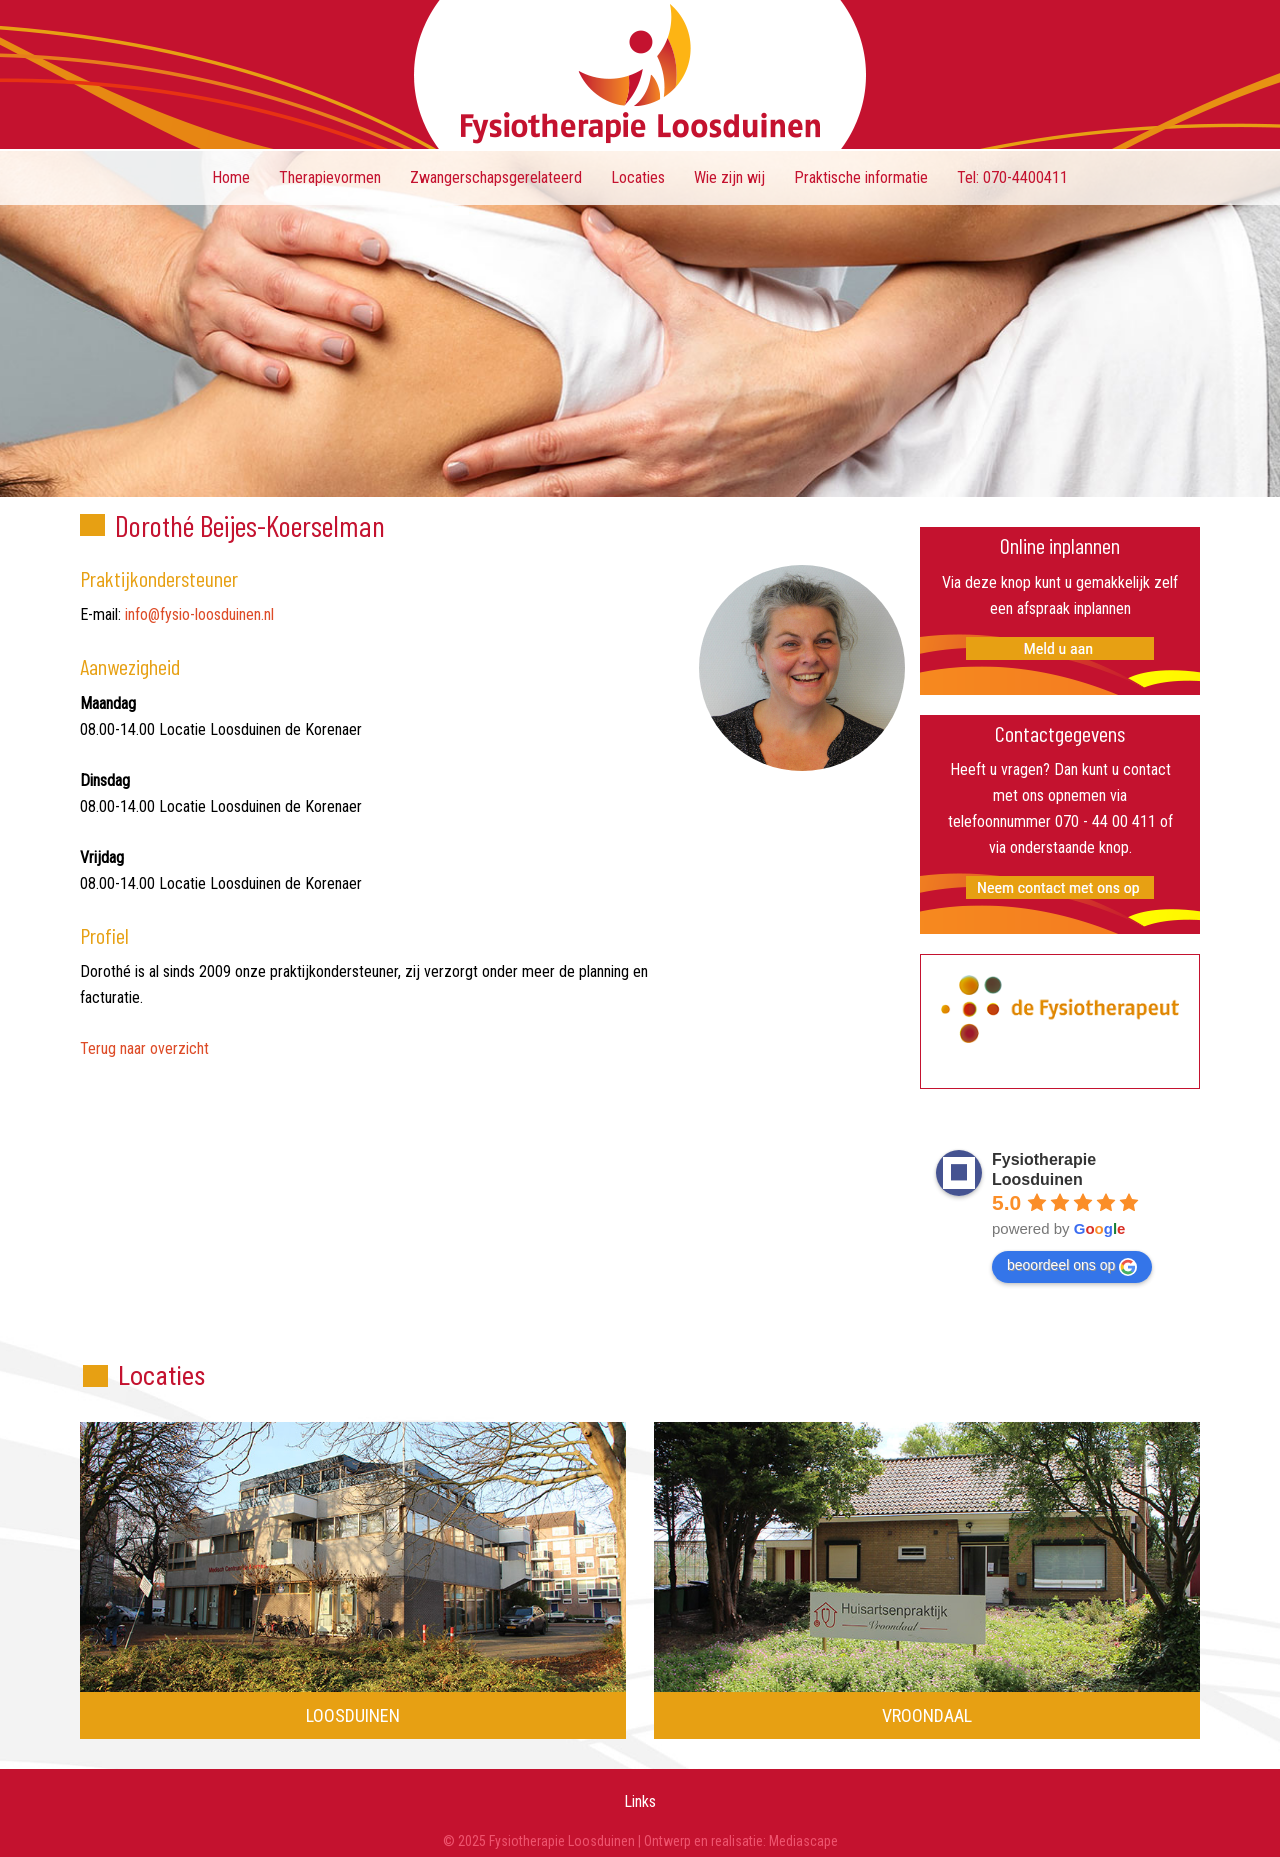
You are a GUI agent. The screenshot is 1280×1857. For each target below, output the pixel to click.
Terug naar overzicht (144, 1048)
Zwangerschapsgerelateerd (496, 177)
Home (231, 177)
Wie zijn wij (729, 177)
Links (640, 1801)
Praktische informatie (861, 177)
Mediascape (803, 1841)
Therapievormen (330, 177)
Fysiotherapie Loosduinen (640, 74)
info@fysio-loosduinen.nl (199, 614)
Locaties (638, 177)
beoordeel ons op (1072, 1266)
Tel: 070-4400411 (1012, 177)
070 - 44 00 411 (1105, 821)
